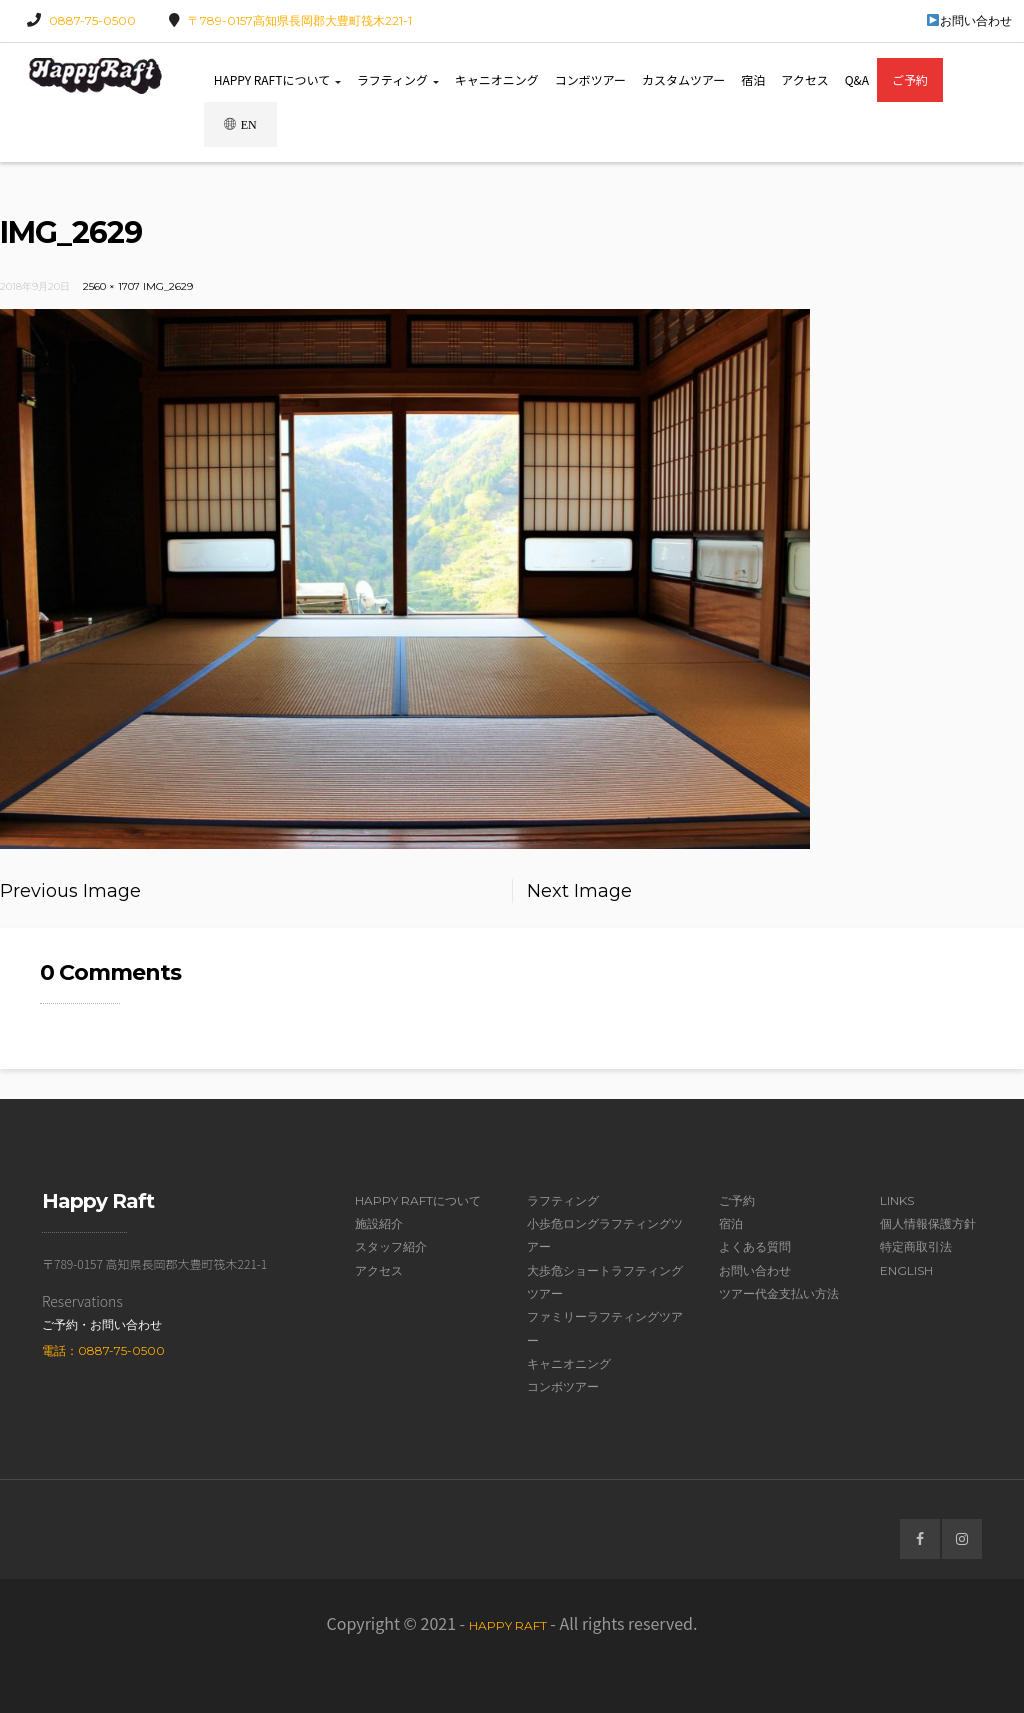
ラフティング (398, 79)
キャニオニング (497, 79)
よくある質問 (755, 1246)
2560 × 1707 (111, 286)
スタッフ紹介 (391, 1246)
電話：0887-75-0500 (103, 1350)
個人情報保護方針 (928, 1223)
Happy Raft (508, 1625)
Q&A (857, 79)
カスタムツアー (683, 79)
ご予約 (910, 79)
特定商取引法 (916, 1246)
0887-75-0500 (92, 20)
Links (897, 1200)
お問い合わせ (969, 20)
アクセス (804, 79)
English (906, 1270)
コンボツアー (590, 79)
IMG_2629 (168, 286)
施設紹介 (379, 1223)
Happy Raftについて (277, 79)
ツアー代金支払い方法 (779, 1293)
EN (240, 124)
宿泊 (753, 79)
